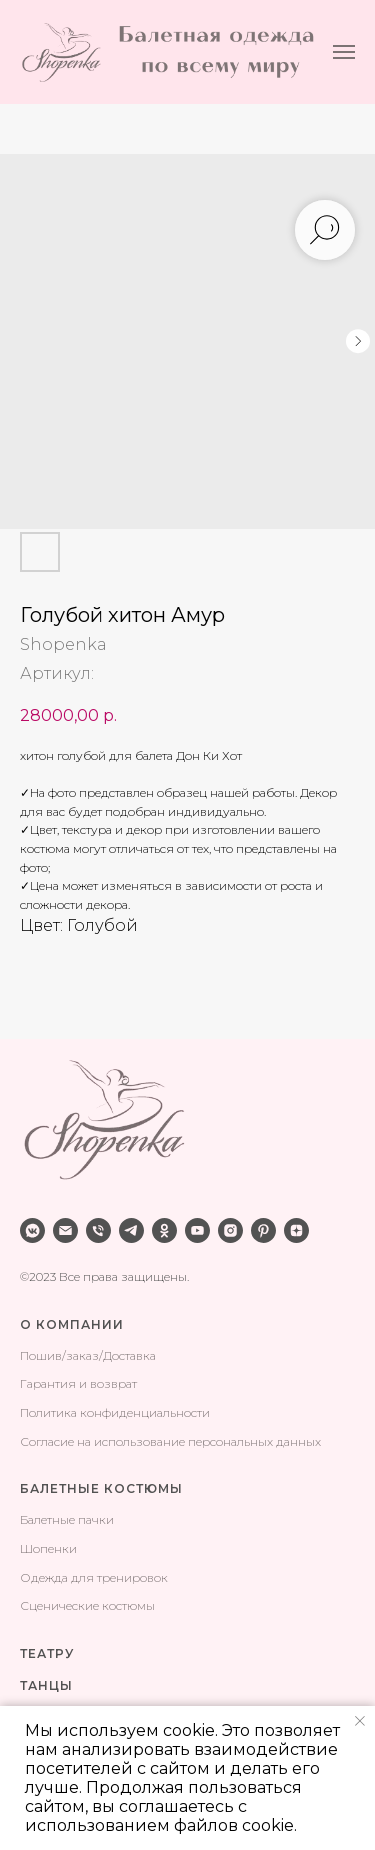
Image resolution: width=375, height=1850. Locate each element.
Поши (37, 1355)
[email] (65, 1230)
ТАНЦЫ (46, 1685)
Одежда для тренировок (94, 1577)
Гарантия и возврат (78, 1383)
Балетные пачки (67, 1519)
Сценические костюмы (87, 1605)
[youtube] (197, 1230)
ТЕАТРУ (47, 1653)
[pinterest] (263, 1230)
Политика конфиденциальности (115, 1412)
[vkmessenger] (32, 1230)
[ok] (164, 1230)
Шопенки (48, 1548)
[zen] (296, 1230)
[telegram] (131, 1230)
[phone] (98, 1230)
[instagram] (230, 1230)
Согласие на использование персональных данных (170, 1441)
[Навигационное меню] (344, 52)
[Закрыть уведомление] (360, 1721)
